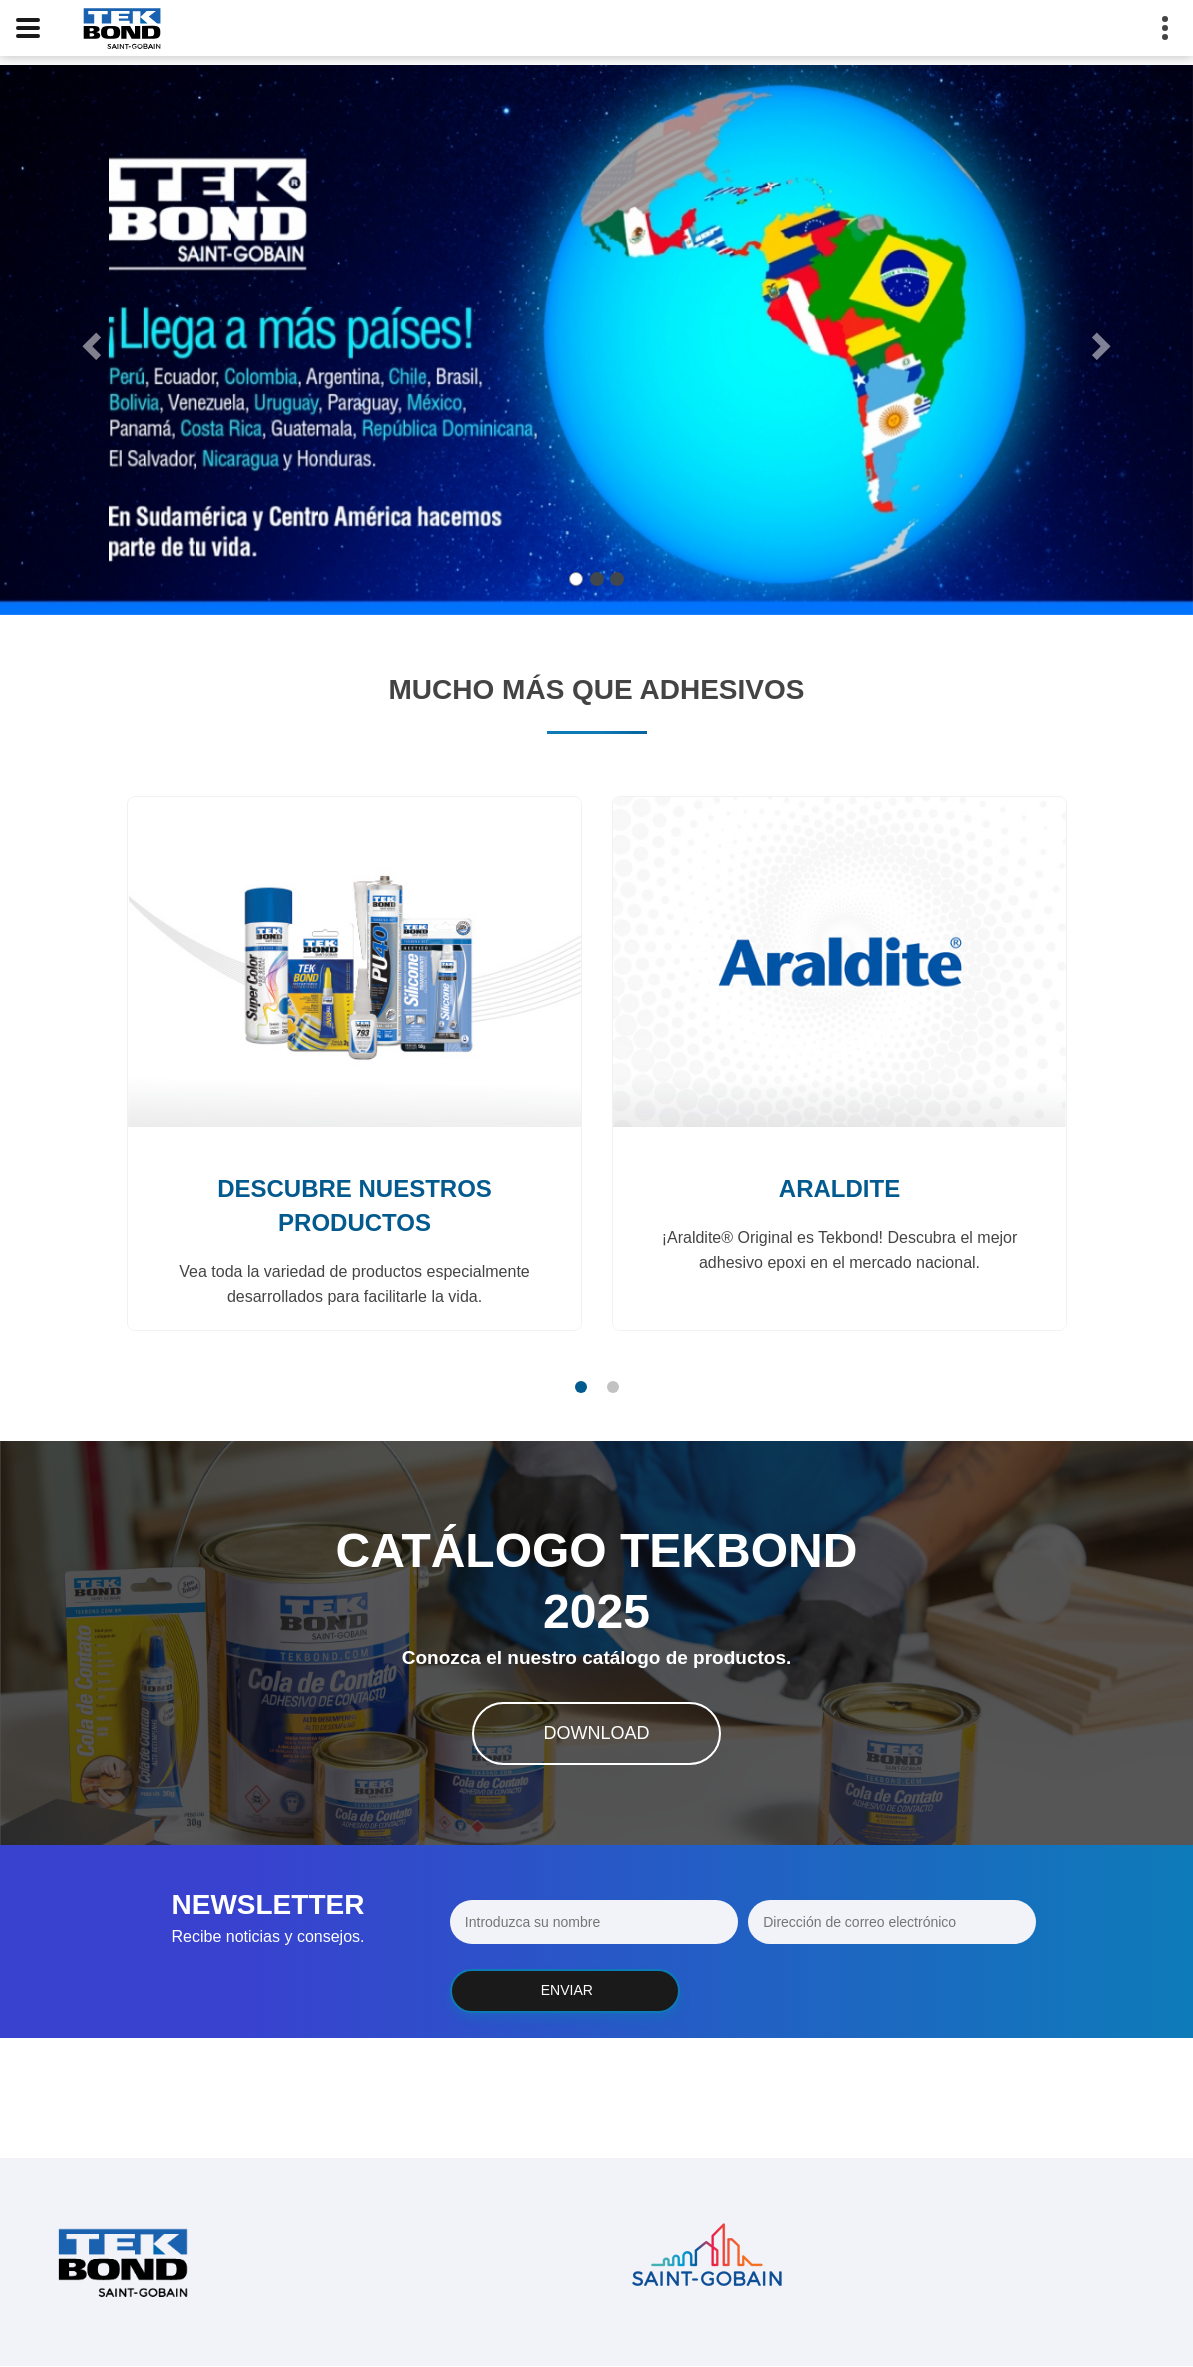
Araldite (838, 1188)
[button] (89, 340)
